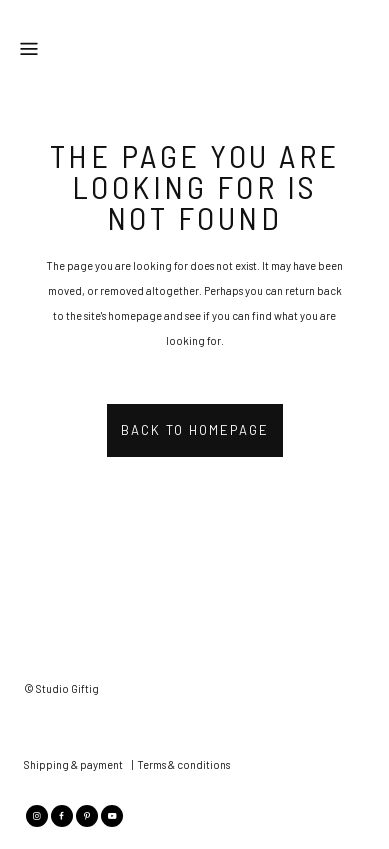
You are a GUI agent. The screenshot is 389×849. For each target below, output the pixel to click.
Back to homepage (195, 430)
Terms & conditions (183, 764)
